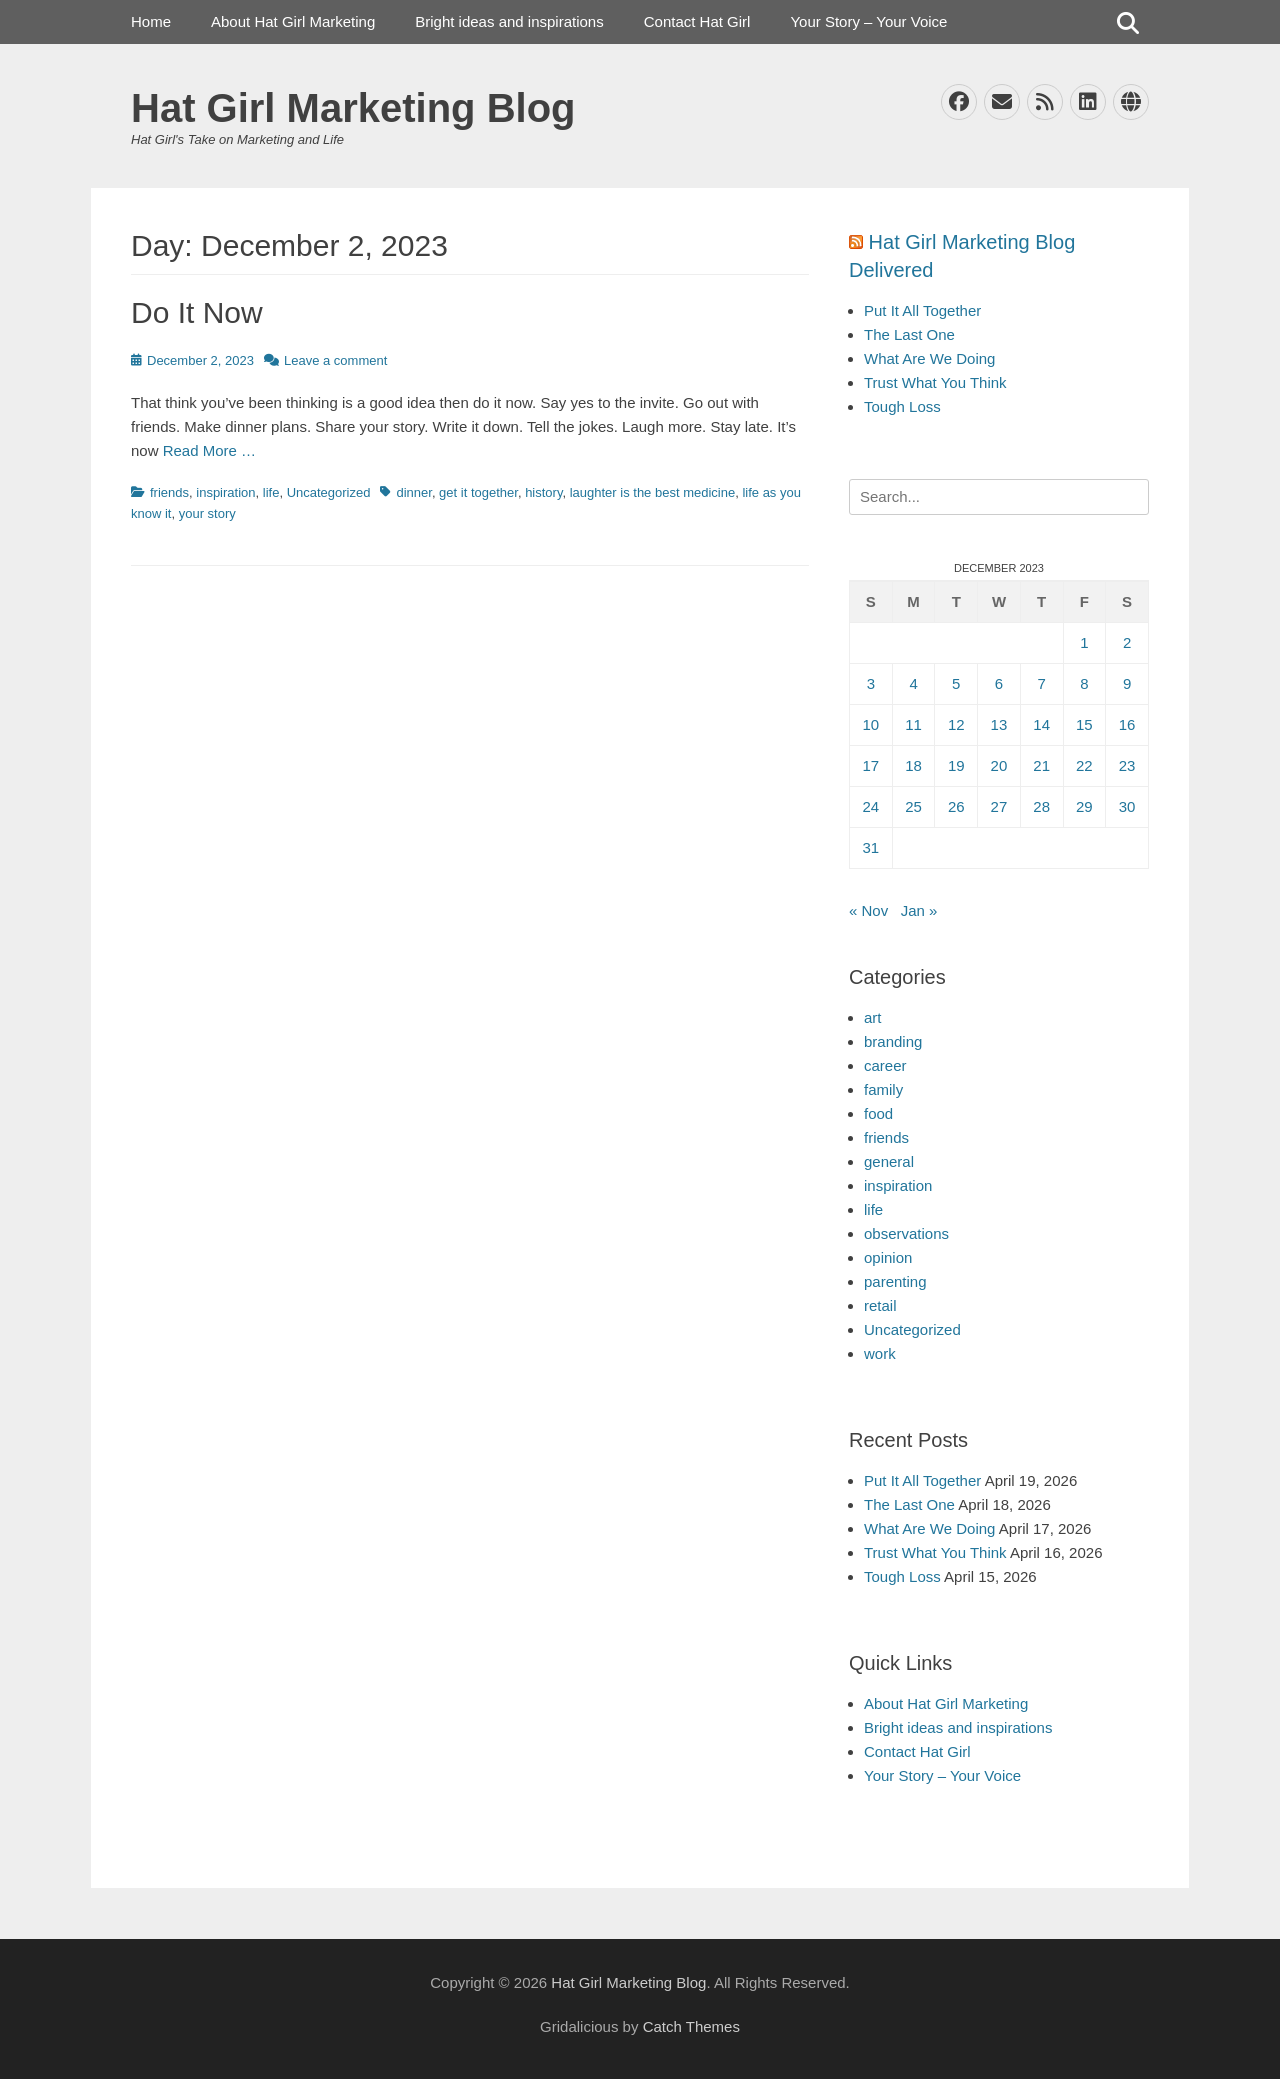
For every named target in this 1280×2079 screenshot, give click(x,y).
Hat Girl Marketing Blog (353, 108)
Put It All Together (922, 310)
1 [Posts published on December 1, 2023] (1084, 642)
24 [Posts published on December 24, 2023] (871, 806)
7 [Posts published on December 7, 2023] (1041, 683)
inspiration (225, 492)
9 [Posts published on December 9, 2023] (1127, 683)
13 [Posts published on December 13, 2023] (999, 724)
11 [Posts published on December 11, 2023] (913, 724)
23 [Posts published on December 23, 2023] (1127, 765)
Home (151, 21)
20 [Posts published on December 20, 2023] (999, 765)
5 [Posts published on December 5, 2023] (956, 683)
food (878, 1113)
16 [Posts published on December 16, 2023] (1127, 724)
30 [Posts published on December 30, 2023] (1127, 806)
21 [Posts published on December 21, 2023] (1041, 765)
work (880, 1353)
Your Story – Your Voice (868, 21)
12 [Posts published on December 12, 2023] (956, 724)
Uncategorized (329, 492)
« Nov (868, 910)
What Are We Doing (929, 358)
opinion (888, 1257)
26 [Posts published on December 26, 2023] (956, 806)
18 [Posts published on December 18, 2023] (913, 765)
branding (893, 1041)
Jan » (919, 910)
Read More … (209, 450)
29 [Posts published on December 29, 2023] (1084, 806)
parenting (895, 1281)
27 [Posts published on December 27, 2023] (999, 806)
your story (207, 513)
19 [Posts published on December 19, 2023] (956, 765)
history (543, 492)
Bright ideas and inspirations (509, 21)
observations (906, 1233)
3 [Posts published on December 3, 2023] (871, 683)
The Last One (909, 334)
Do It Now (197, 312)
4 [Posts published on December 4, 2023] (913, 683)
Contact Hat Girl (697, 21)
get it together (478, 492)
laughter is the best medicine (652, 492)
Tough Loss (902, 406)
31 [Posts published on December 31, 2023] (871, 847)
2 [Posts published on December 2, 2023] (1127, 642)
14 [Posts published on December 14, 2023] (1041, 724)
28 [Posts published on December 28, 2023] (1041, 806)
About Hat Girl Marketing (293, 21)
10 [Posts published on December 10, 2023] (871, 724)
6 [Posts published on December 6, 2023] (999, 683)
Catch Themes (691, 2026)
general (889, 1161)
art (873, 1017)
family (883, 1089)
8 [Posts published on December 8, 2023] (1084, 683)
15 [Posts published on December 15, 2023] (1084, 724)
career (885, 1065)
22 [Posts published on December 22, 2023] (1084, 765)
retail (880, 1305)
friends (169, 492)
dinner (413, 492)
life (271, 492)
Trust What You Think (935, 382)
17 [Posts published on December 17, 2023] (871, 765)
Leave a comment (335, 360)
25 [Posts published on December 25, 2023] (913, 806)
